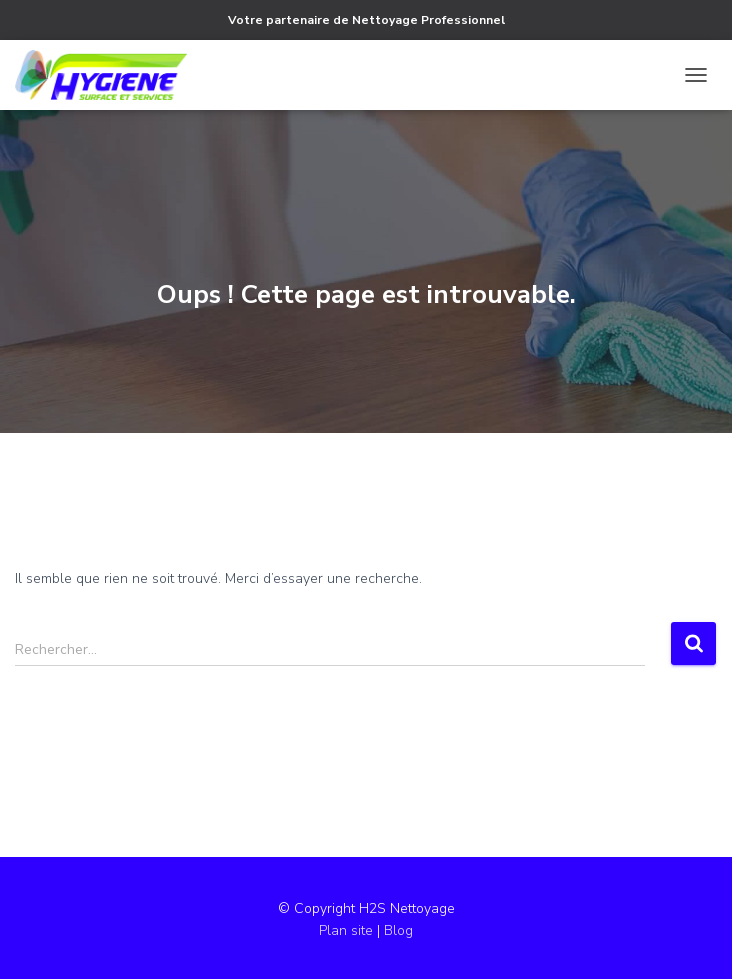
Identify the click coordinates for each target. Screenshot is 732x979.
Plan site (348, 930)
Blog (398, 930)
